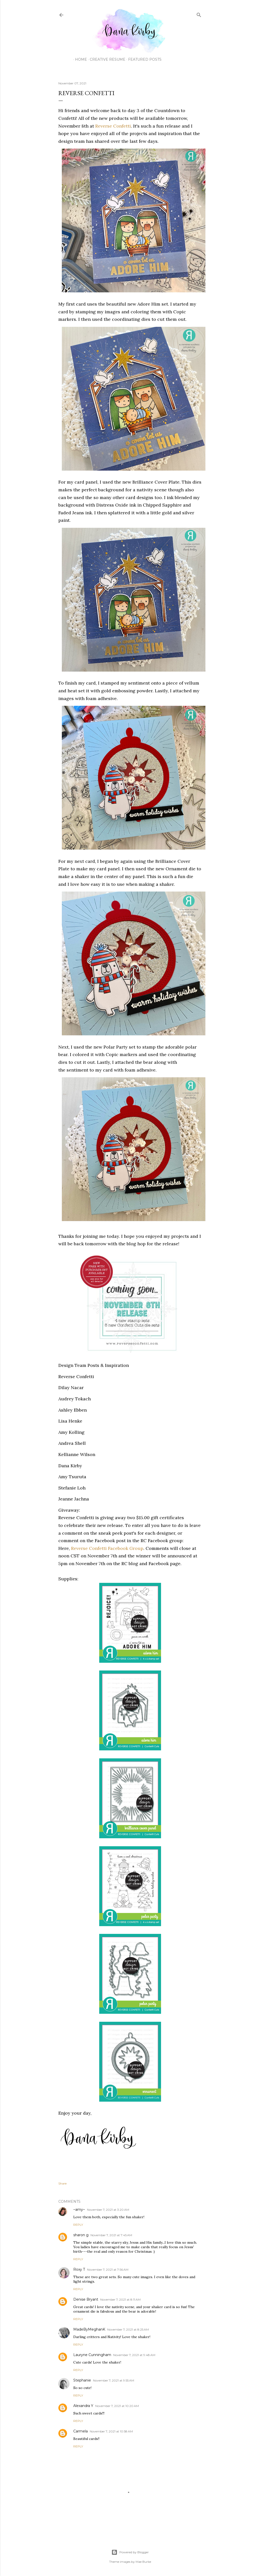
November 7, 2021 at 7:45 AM (111, 2235)
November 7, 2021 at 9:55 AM (113, 2380)
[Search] (199, 14)
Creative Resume (106, 59)
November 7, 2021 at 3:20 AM (108, 2209)
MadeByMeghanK (89, 2329)
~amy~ (79, 2209)
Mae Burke (143, 2562)
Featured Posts (143, 59)
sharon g (80, 2235)
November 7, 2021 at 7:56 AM (107, 2269)
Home (79, 59)
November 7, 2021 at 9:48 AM (134, 2355)
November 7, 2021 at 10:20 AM (117, 2406)
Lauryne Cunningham (92, 2355)
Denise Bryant (85, 2299)
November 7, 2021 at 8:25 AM (128, 2329)
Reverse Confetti (113, 126)
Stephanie (82, 2380)
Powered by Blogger (130, 2552)
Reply (78, 2224)
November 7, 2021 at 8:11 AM (120, 2299)
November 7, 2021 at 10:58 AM (111, 2431)
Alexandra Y (83, 2405)
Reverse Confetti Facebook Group (107, 1548)
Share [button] (62, 2183)
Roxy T (79, 2269)
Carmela (80, 2431)
